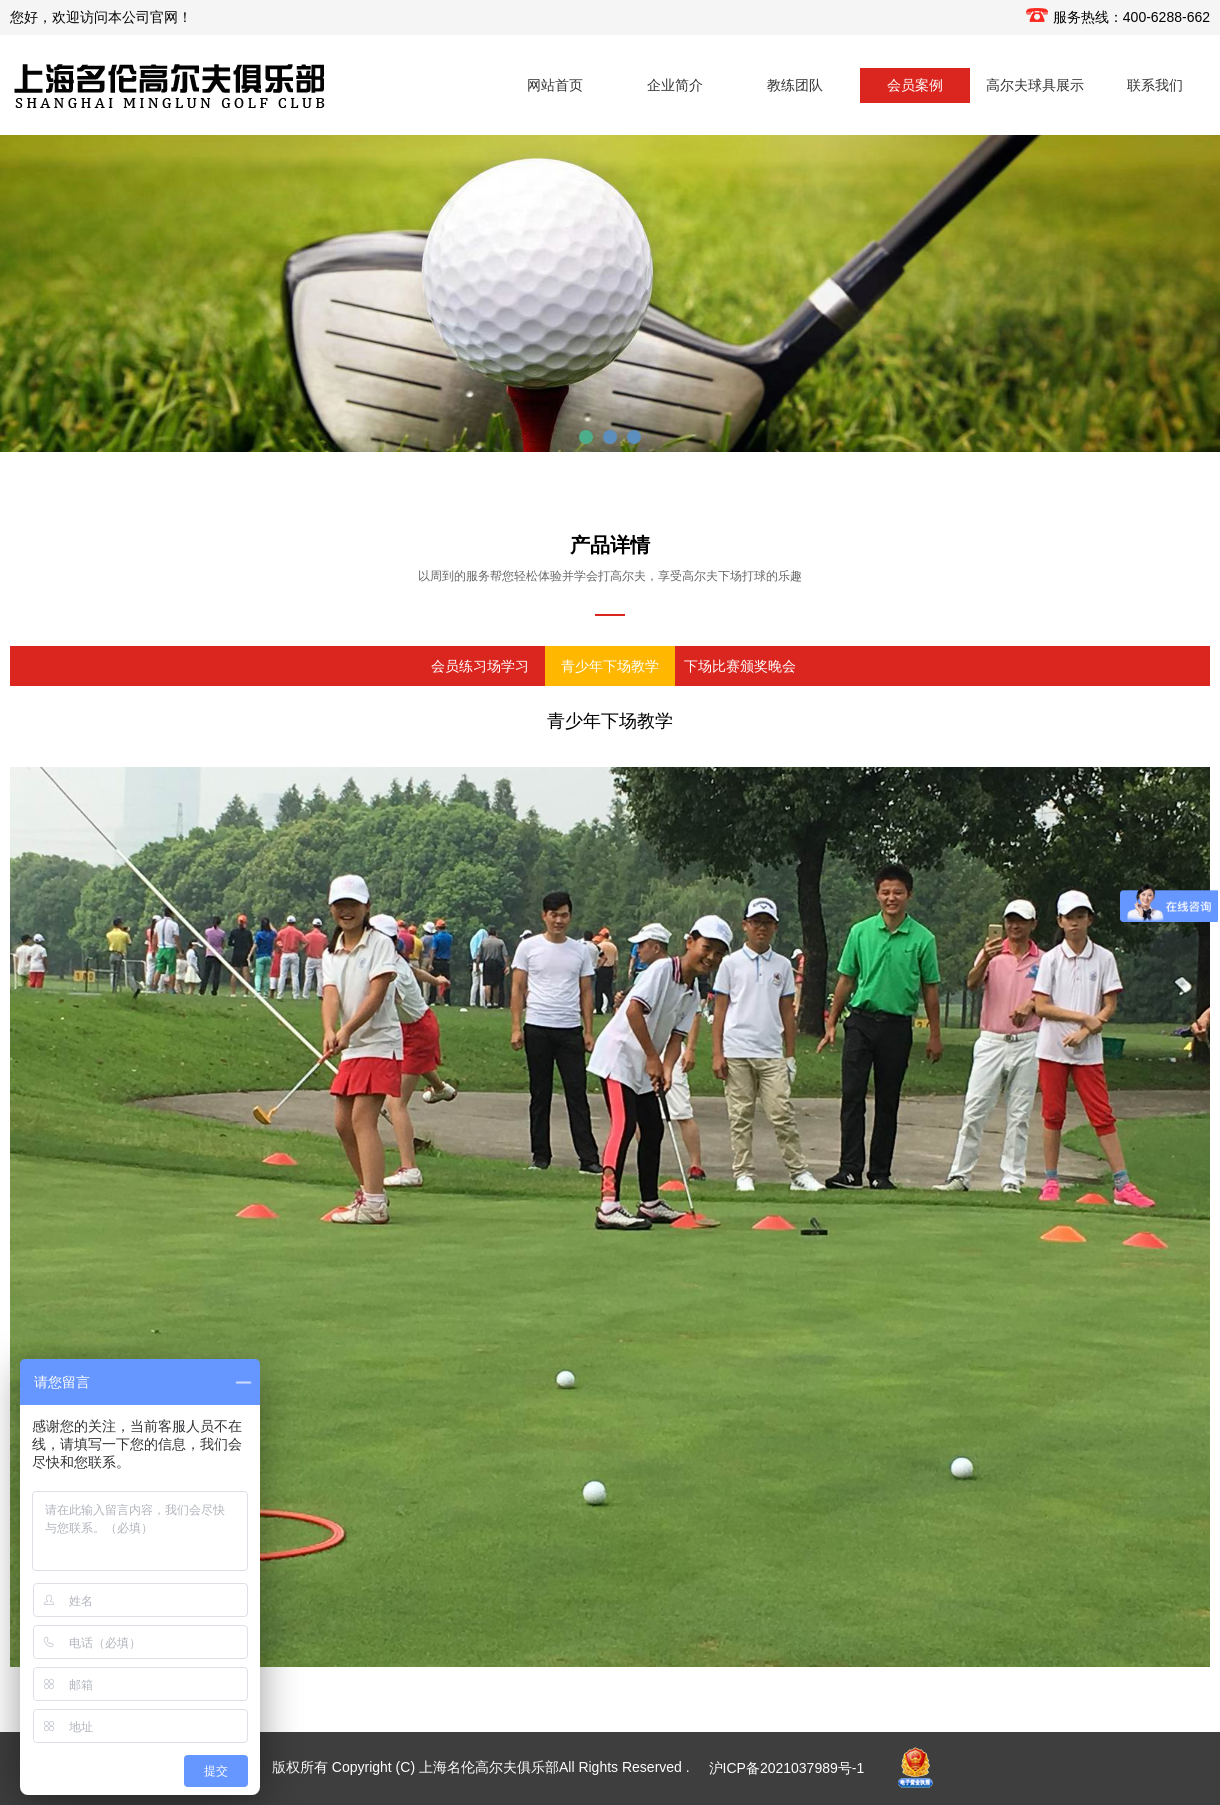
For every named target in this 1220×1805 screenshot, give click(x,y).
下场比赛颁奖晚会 (740, 666)
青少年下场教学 (610, 666)
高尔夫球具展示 (1035, 85)
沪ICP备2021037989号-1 (787, 1768)
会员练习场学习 (480, 666)
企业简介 (675, 85)
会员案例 (915, 85)
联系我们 (1155, 85)
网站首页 (555, 85)
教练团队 (795, 85)
